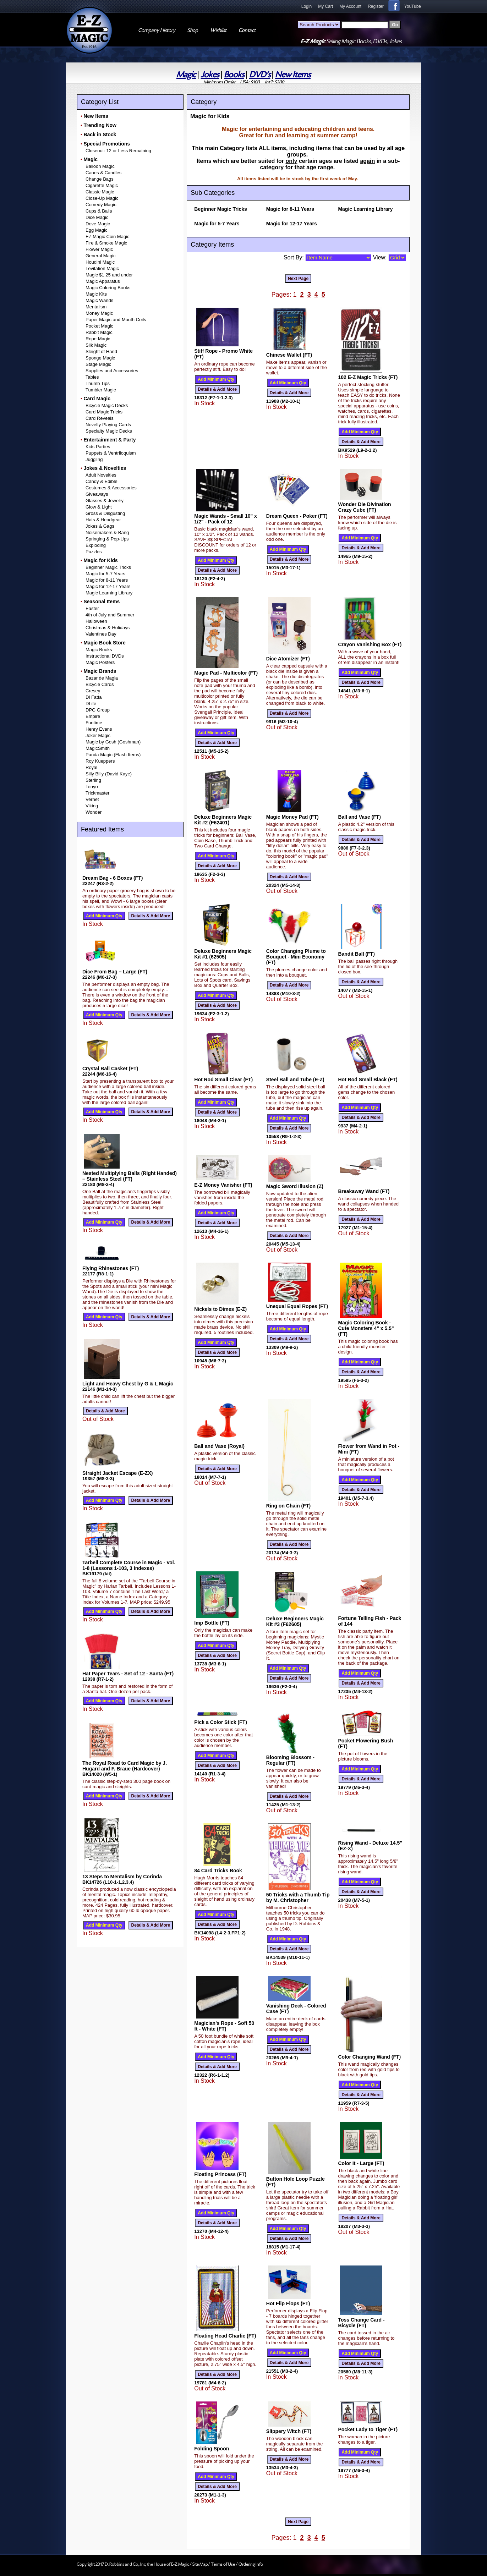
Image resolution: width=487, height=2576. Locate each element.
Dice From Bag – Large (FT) (114, 971)
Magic (186, 74)
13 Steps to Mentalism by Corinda (122, 1876)
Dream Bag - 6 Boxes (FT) (112, 878)
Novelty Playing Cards (108, 424)
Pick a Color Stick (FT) (220, 1722)
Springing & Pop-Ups (107, 539)
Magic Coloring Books (108, 287)
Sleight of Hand (101, 351)
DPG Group (98, 710)
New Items (293, 74)
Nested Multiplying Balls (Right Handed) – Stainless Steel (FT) (129, 1176)
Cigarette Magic (102, 185)
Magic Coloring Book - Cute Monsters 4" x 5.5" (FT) (366, 1328)
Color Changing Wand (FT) (369, 2057)
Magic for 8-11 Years (107, 580)
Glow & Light (99, 507)
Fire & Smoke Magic (106, 243)
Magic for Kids (100, 560)
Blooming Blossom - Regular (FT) (290, 1760)
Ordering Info (251, 2564)
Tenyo (92, 786)
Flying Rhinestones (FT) (110, 1268)
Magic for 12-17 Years (108, 586)
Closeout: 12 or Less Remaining (118, 150)
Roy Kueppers (100, 761)
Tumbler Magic (101, 389)
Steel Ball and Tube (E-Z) (295, 1079)
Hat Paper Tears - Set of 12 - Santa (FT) (128, 1673)
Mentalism (96, 306)
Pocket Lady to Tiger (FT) (368, 2429)
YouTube (412, 6)
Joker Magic (98, 735)
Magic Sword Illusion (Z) (294, 1186)
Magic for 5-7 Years (105, 573)
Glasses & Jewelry (105, 500)
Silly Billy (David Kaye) (109, 773)
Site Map (200, 2564)
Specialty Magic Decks (109, 431)
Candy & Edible (101, 481)
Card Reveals (100, 418)
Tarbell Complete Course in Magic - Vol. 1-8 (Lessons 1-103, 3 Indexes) (128, 1565)
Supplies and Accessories (112, 370)
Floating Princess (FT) (220, 2174)
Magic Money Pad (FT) (292, 817)
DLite (91, 703)
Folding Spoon (211, 2448)
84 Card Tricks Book (218, 1870)
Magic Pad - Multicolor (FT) (226, 673)
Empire (93, 716)
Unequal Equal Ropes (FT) (297, 1306)
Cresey (93, 690)
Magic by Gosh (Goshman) (113, 742)
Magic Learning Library (109, 592)
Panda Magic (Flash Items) (113, 754)
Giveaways (97, 494)
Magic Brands (99, 671)
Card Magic (96, 398)
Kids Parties (98, 446)
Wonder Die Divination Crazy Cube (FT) (364, 507)
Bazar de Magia (102, 678)
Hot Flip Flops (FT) (288, 2303)
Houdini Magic (100, 262)
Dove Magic (98, 223)
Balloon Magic (100, 166)
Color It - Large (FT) (361, 2163)
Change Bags (100, 179)
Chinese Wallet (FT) (289, 355)
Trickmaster (97, 793)
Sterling (93, 780)
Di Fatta (94, 697)
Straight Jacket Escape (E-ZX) (117, 1473)
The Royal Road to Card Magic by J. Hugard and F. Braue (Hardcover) (124, 1766)
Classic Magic (100, 191)
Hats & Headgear (103, 519)
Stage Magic (98, 364)
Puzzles (94, 551)
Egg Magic (96, 230)
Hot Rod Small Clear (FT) (223, 1079)
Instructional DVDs (105, 656)
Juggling (94, 459)
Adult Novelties (101, 475)
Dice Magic (97, 217)
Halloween (96, 621)
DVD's (259, 74)
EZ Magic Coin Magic (108, 236)
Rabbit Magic (99, 332)
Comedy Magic (101, 204)
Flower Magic (99, 249)
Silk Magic (96, 345)
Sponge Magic (100, 358)
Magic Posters (100, 662)
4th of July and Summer (110, 614)
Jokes (210, 74)
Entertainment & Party (109, 440)
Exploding (96, 545)
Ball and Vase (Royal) (219, 1446)
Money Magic (99, 313)
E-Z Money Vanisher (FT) (223, 1185)
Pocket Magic (99, 326)
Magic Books (99, 649)
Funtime (94, 722)
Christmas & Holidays (108, 627)
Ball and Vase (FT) (359, 817)
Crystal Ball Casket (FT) (110, 1068)
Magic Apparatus (103, 281)
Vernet (92, 799)
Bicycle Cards (100, 684)
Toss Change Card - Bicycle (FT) (361, 2322)
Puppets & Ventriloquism (111, 453)
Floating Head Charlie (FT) (225, 2336)
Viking (92, 805)
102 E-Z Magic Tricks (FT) (368, 377)
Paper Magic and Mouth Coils (116, 319)
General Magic (101, 255)
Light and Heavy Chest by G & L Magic (127, 1383)
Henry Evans (99, 729)
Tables (92, 377)
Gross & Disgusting (105, 513)
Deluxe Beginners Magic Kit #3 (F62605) (295, 1621)
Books (234, 74)
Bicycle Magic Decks (107, 405)
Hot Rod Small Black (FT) (367, 1079)
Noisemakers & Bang (107, 532)
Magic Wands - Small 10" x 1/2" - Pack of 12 (225, 518)
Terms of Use (223, 2564)
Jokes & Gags (100, 526)
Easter (92, 608)
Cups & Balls (99, 211)
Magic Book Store (104, 643)
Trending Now (99, 125)
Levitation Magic (102, 268)
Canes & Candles (103, 172)
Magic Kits (96, 294)
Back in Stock (99, 134)
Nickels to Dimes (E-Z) (220, 1309)
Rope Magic (98, 338)
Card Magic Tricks (104, 411)
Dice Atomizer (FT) (288, 658)
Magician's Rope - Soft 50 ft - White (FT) (224, 2026)
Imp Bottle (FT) (211, 1623)
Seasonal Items (101, 601)
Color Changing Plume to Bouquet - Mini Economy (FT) (296, 956)
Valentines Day (101, 634)
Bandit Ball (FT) (356, 954)
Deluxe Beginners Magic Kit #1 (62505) (223, 954)
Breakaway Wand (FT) (363, 1191)
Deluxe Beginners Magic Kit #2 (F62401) (223, 819)
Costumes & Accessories (111, 487)
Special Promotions (106, 144)
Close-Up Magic (102, 198)
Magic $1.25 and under (109, 275)
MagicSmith (98, 748)
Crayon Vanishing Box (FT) (369, 644)
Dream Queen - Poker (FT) (297, 516)
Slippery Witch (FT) (288, 2431)
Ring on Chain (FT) (288, 1506)
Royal (91, 767)
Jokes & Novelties (104, 468)
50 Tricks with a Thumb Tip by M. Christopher (298, 1897)
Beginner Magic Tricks (108, 567)
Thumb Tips (98, 383)
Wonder (94, 812)
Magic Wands (99, 300)
